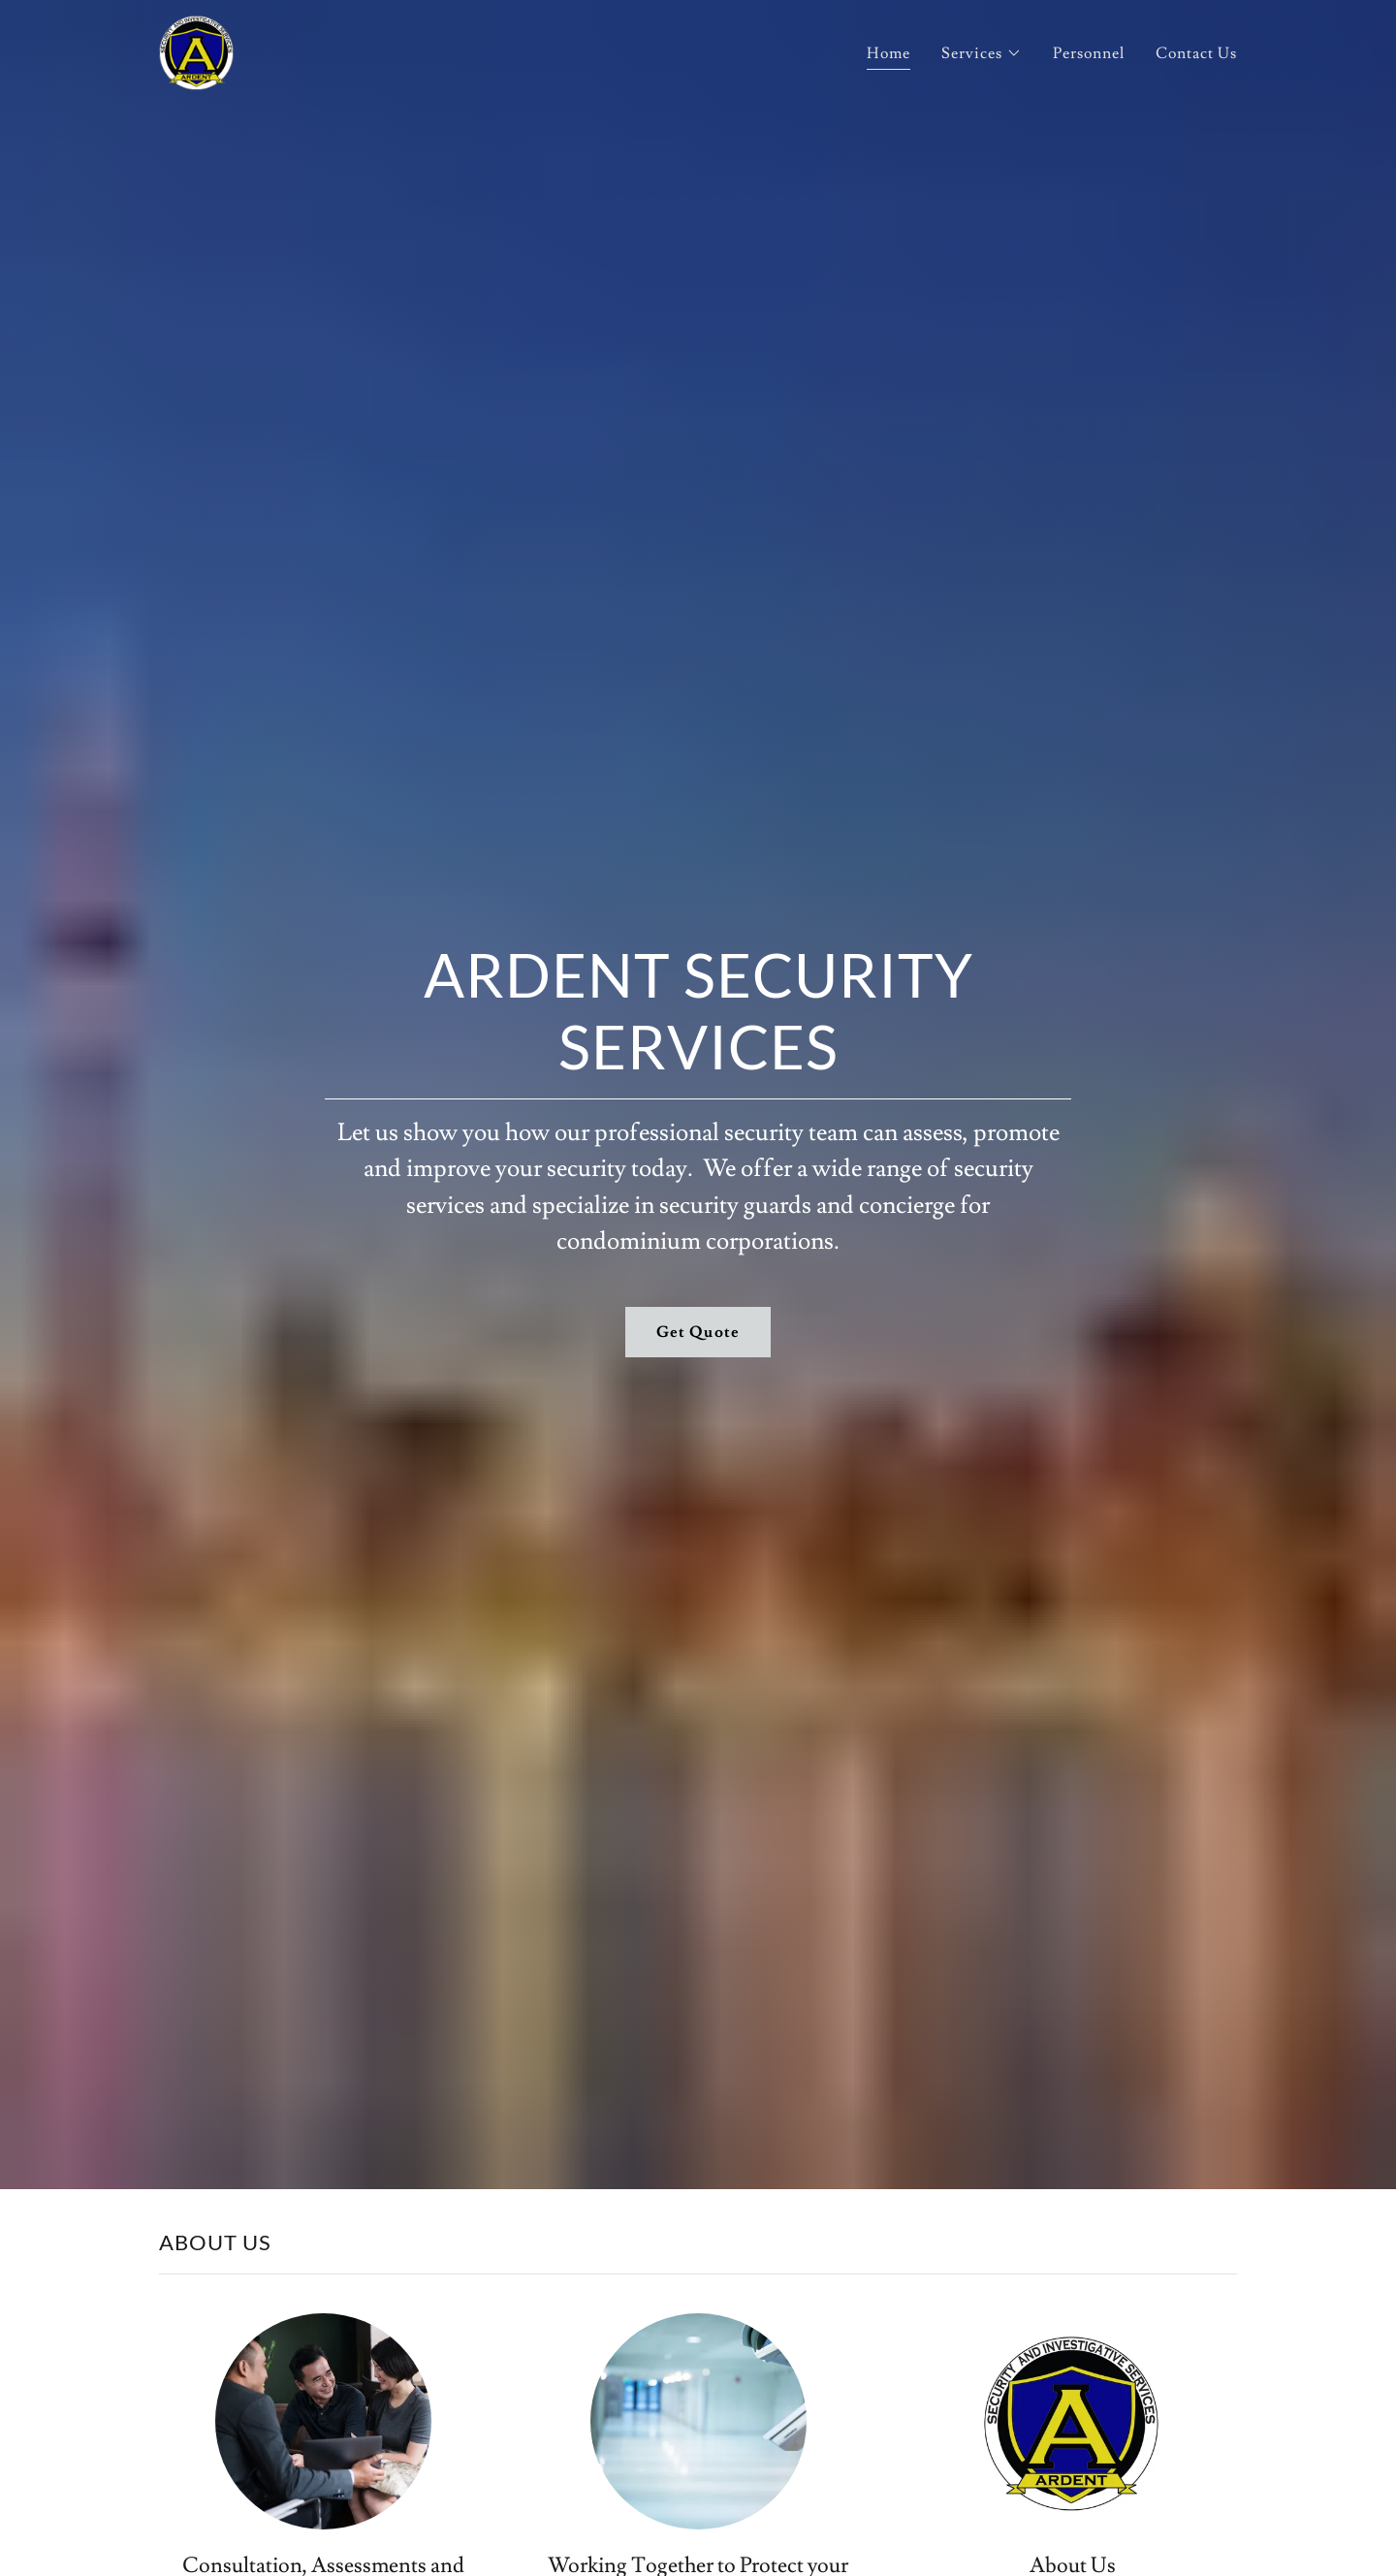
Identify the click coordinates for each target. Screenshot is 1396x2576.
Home (888, 53)
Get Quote (697, 1332)
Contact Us (1196, 53)
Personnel (1089, 53)
